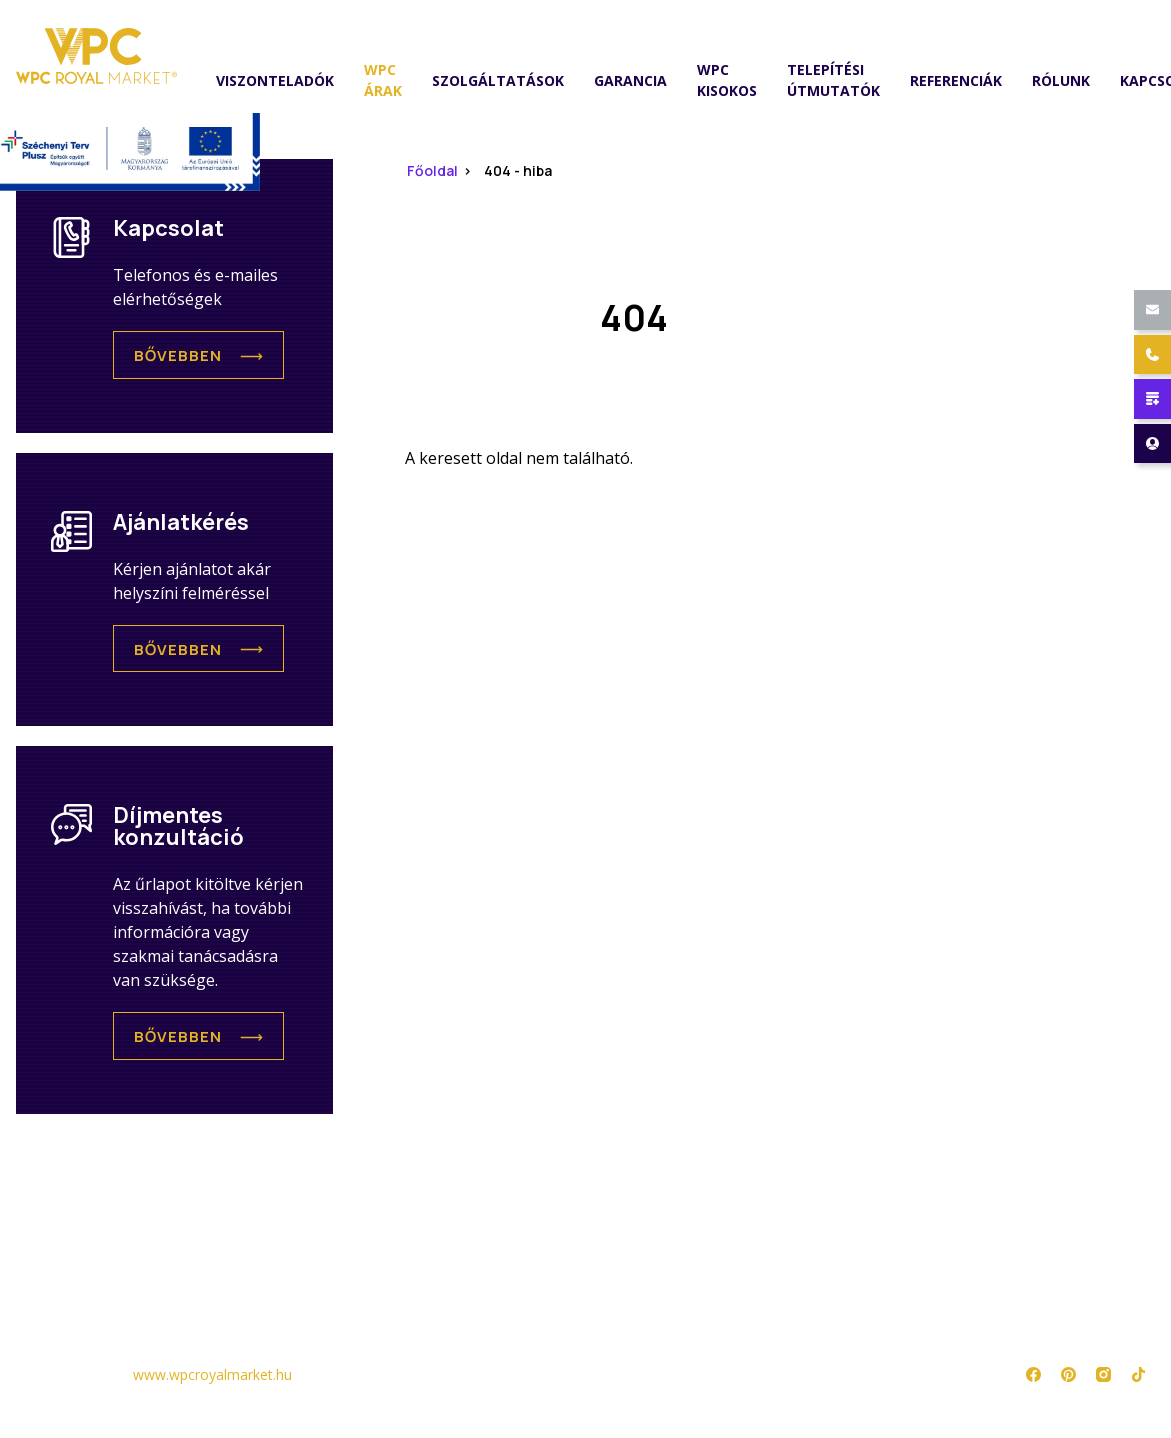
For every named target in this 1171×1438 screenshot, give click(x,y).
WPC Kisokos (727, 80)
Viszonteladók (275, 80)
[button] (198, 355)
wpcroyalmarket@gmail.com (327, 23)
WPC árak (383, 80)
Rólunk (1061, 80)
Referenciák (956, 80)
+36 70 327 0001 (522, 23)
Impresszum (769, 1286)
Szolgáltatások (498, 80)
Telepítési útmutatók (833, 80)
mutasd (386, 23)
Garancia (630, 80)
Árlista (43, 1286)
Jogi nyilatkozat (789, 1256)
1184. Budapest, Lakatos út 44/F (771, 23)
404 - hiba (518, 170)
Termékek (52, 1256)
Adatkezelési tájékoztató (826, 1226)
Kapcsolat (528, 1286)
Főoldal (432, 170)
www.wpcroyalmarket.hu (212, 1374)
